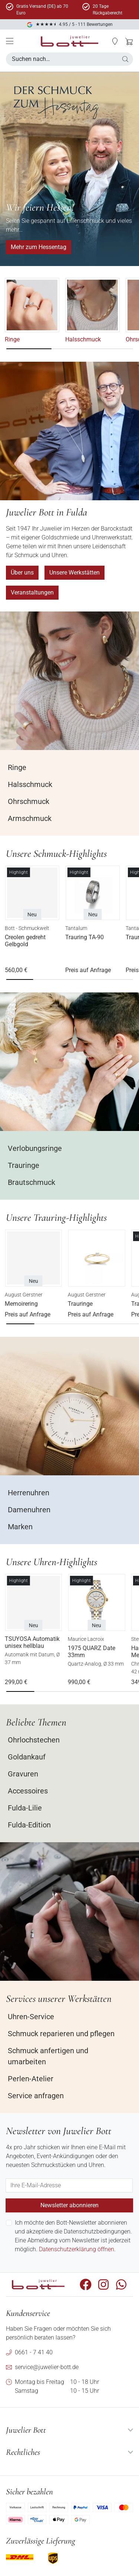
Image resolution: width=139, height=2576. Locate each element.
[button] (115, 41)
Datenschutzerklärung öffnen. (77, 2249)
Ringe (13, 339)
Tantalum (77, 928)
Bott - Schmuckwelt (28, 928)
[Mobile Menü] (9, 41)
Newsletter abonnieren (69, 2205)
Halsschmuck (84, 339)
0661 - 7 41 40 (34, 2352)
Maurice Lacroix (87, 1639)
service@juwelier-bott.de (47, 2367)
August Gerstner (25, 1295)
